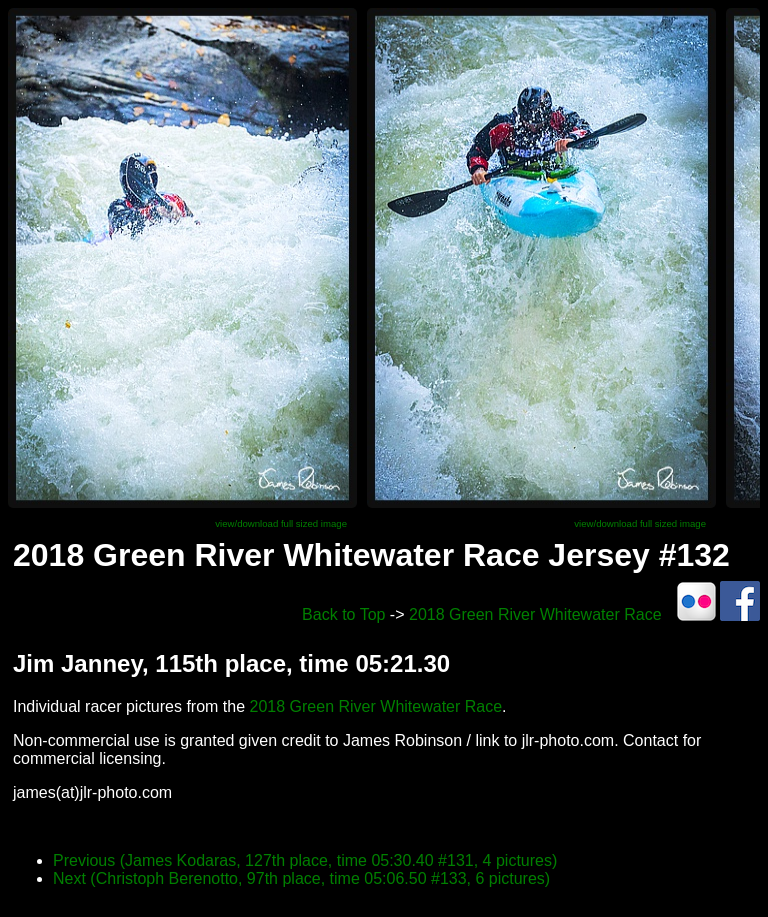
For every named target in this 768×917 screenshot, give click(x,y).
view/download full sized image (281, 523)
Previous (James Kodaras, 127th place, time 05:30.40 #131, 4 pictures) (305, 860)
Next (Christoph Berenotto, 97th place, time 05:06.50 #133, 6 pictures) (301, 878)
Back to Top (343, 614)
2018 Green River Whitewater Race (535, 614)
